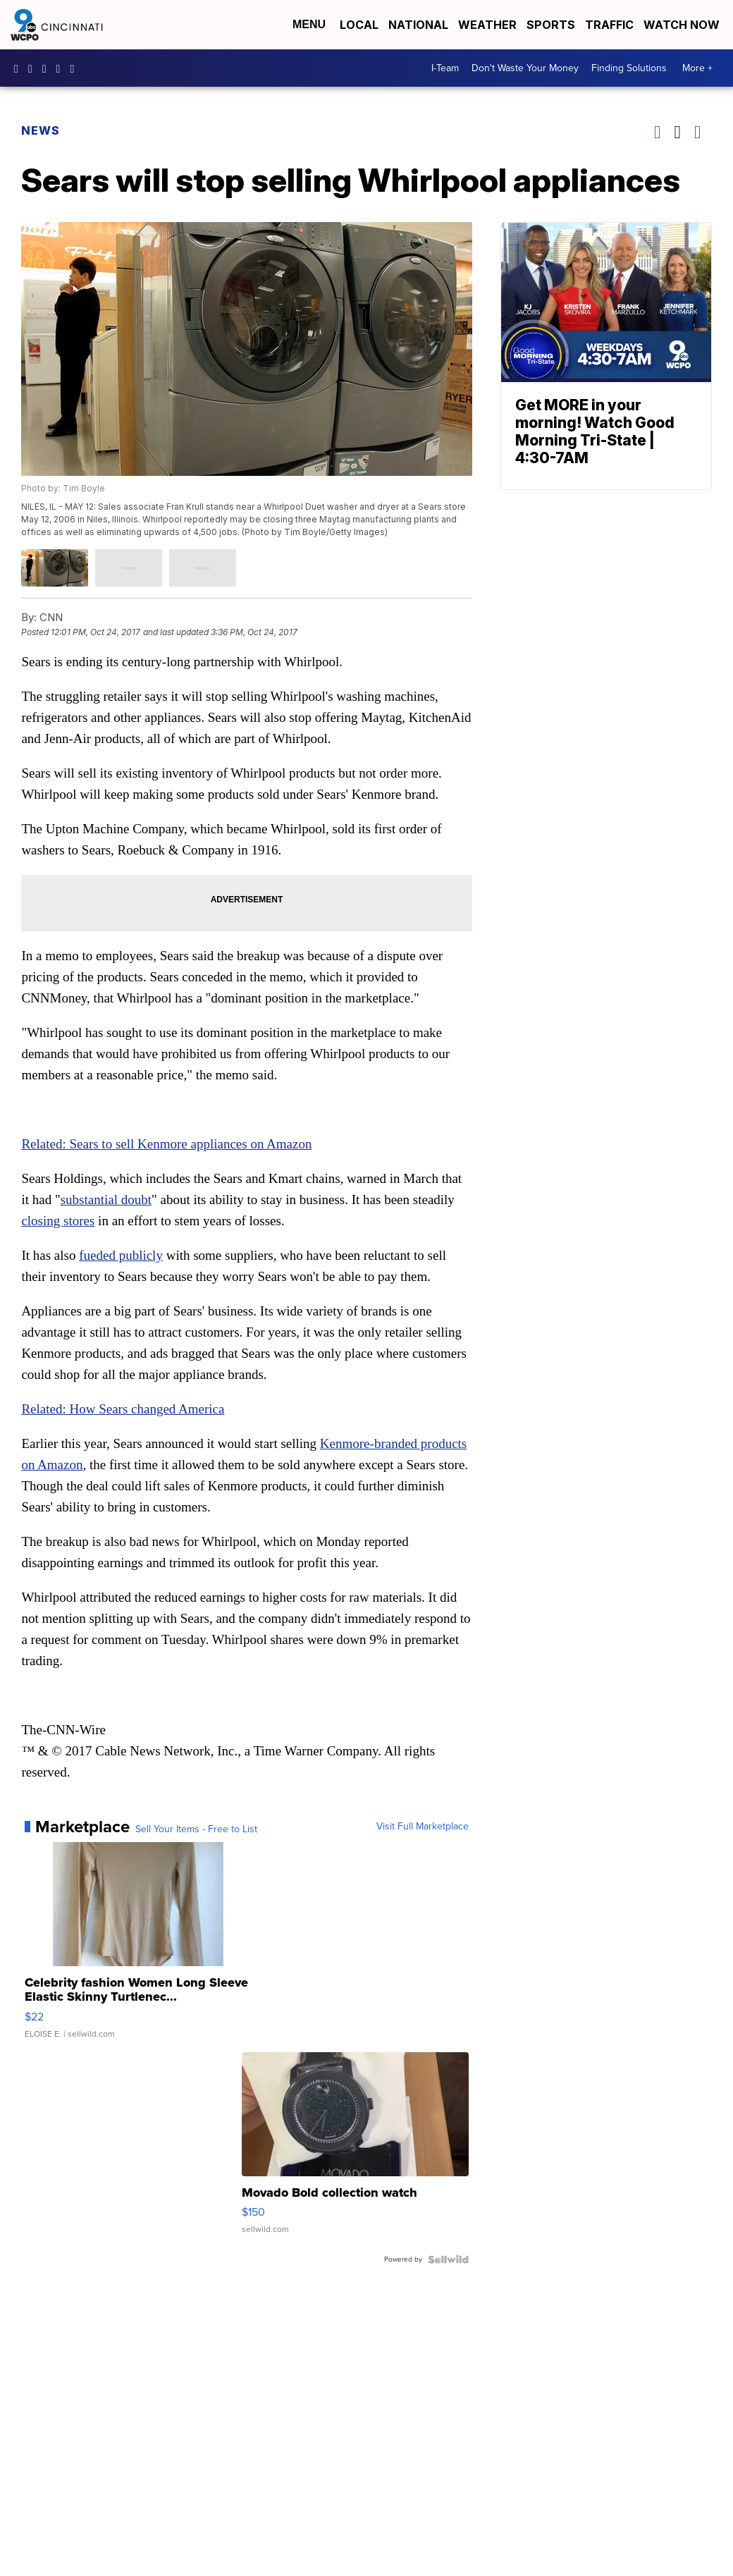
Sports (550, 25)
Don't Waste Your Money (525, 68)
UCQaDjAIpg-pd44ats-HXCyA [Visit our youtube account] (62, 68)
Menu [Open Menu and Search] (309, 24)
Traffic (609, 25)
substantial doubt (106, 1199)
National (418, 25)
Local (359, 25)
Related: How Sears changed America (122, 1409)
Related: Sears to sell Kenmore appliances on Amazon (166, 1143)
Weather (487, 25)
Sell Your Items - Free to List (196, 1829)
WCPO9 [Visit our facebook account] (19, 68)
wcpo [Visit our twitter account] (48, 68)
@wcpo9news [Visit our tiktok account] (75, 68)
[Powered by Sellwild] (448, 2259)
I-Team (445, 68)
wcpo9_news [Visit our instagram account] (33, 68)
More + (697, 68)
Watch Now (682, 25)
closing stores (57, 1220)
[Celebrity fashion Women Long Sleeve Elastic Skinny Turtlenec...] (138, 1947)
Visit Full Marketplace (422, 1827)
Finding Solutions (629, 68)
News (40, 130)
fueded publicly (121, 1255)
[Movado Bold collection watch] (355, 2150)
